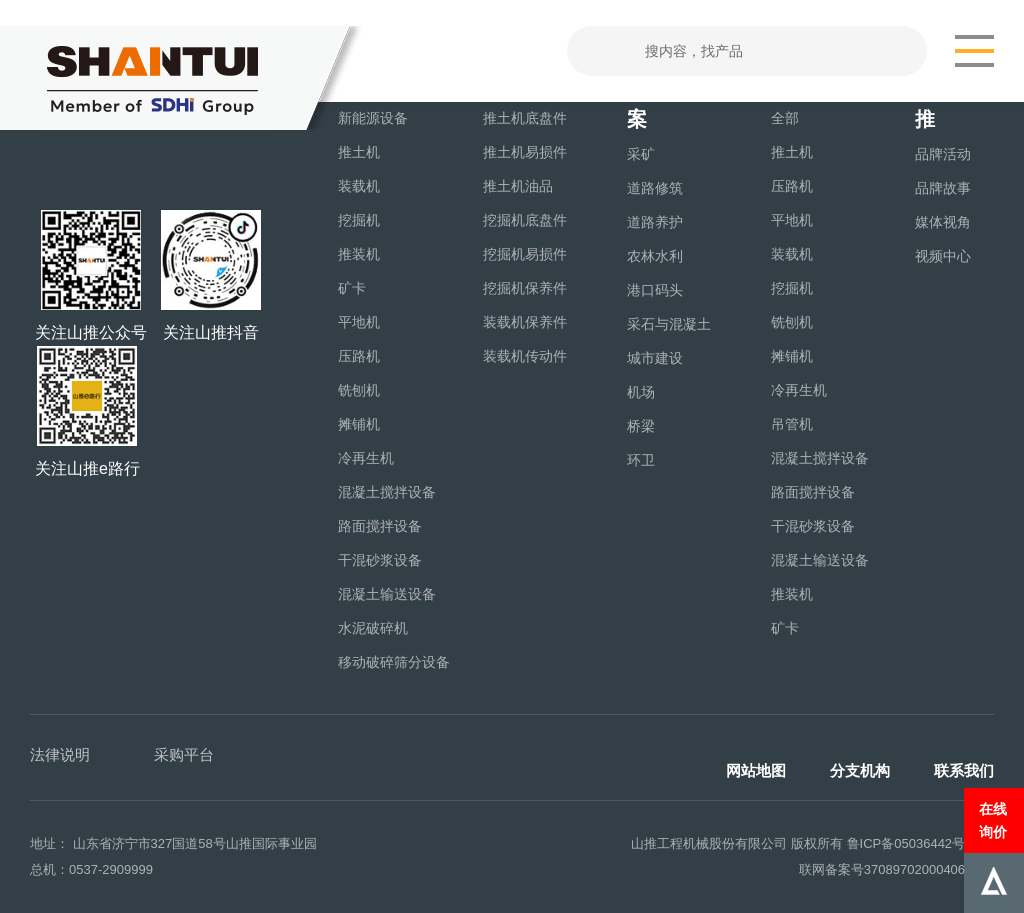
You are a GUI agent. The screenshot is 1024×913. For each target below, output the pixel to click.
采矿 (641, 154)
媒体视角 (943, 222)
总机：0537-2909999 (91, 869)
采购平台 (184, 754)
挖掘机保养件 (525, 288)
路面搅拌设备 (380, 526)
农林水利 (655, 256)
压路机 (359, 356)
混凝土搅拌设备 (387, 492)
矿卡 (352, 288)
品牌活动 (943, 154)
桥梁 (641, 426)
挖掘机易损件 (525, 254)
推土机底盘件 (525, 118)
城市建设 (655, 358)
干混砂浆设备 (380, 560)
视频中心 (943, 256)
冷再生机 (366, 458)
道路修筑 (655, 188)
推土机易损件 (525, 152)
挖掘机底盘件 (525, 220)
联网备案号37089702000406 (882, 869)
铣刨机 (359, 390)
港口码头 (655, 290)
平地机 (359, 322)
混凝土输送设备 (387, 594)
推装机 (359, 254)
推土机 (359, 152)
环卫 (641, 460)
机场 (641, 392)
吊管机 (792, 424)
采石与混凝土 (669, 324)
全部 (785, 118)
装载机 (359, 186)
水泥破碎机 (373, 628)
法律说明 (60, 754)
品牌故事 (943, 188)
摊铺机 (359, 424)
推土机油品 (518, 186)
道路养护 (655, 222)
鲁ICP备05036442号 (906, 843)
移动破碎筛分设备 (394, 662)
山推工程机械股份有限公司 (709, 843)
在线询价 (993, 820)
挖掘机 (359, 220)
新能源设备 (373, 118)
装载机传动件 (525, 356)
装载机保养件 (525, 322)
